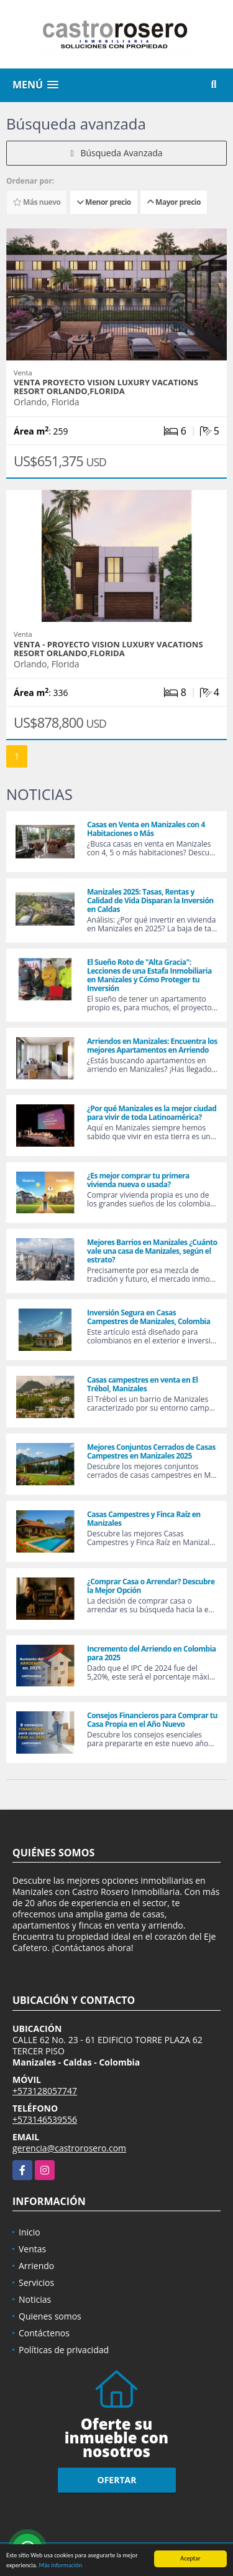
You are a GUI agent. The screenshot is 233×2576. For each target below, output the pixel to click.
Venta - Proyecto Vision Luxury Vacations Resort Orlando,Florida (108, 648)
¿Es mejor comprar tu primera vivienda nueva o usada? (138, 1180)
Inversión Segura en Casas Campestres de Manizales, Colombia (148, 1317)
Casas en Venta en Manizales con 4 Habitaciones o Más (146, 829)
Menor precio (103, 202)
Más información (60, 2566)
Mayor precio (174, 202)
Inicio (29, 2232)
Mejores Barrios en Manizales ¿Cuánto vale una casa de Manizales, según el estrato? (152, 1251)
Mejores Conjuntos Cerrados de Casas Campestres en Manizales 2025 (151, 1451)
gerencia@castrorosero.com (69, 2148)
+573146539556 (44, 2119)
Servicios (36, 2282)
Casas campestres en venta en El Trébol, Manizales (142, 1384)
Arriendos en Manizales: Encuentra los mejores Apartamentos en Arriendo (152, 1045)
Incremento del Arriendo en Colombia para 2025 (151, 1653)
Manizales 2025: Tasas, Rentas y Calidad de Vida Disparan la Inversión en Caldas (150, 900)
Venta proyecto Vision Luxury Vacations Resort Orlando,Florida (106, 386)
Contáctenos (44, 2333)
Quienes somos (50, 2316)
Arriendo (36, 2266)
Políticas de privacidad (64, 2350)
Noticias (35, 2299)
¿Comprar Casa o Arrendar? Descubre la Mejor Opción (151, 1586)
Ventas (32, 2249)
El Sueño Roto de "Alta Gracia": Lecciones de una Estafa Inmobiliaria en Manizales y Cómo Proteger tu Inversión (149, 975)
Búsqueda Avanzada (116, 153)
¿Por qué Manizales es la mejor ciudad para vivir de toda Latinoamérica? (151, 1112)
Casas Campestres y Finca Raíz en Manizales (144, 1518)
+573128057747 (44, 2091)
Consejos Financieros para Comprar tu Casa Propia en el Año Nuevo (152, 1719)
